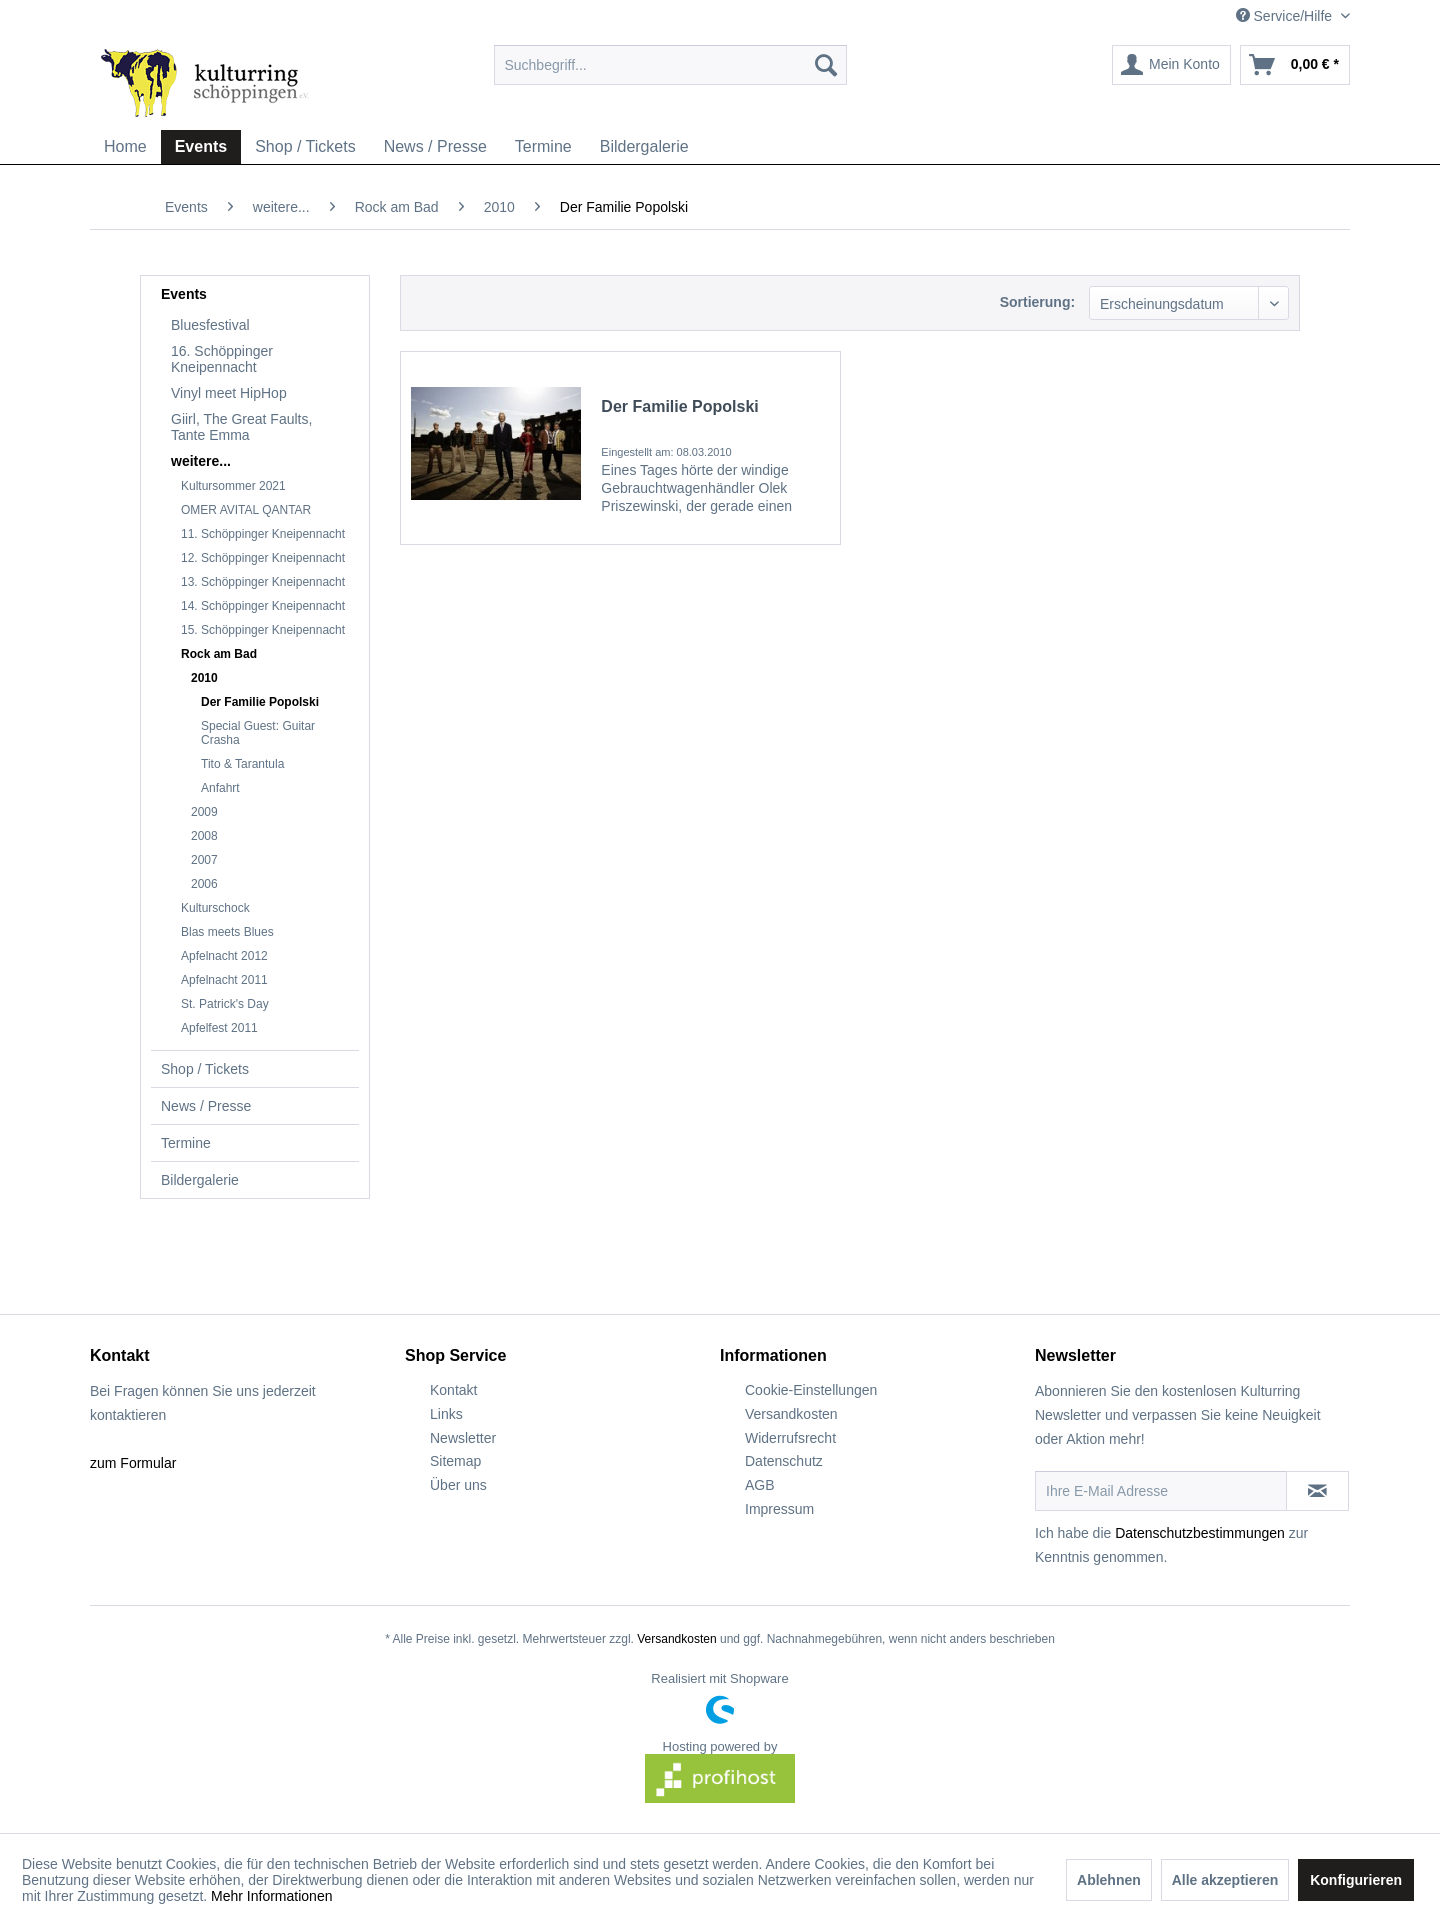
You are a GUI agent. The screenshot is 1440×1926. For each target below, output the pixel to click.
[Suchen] (826, 65)
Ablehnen (1109, 1880)
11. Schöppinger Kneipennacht (263, 534)
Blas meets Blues (227, 932)
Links (446, 1414)
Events (184, 294)
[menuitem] (670, 65)
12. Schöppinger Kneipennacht (263, 558)
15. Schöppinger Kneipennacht (263, 630)
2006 (204, 884)
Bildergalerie (200, 1180)
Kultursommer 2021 (233, 486)
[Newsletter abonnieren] (1317, 1491)
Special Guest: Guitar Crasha (258, 733)
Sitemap (455, 1461)
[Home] (125, 147)
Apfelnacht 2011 (224, 980)
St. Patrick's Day (225, 1004)
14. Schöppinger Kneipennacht (263, 606)
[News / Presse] (435, 147)
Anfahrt (220, 788)
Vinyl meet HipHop (229, 393)
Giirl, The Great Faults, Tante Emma (241, 427)
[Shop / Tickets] (305, 147)
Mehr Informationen (271, 1896)
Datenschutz (784, 1461)
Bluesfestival (210, 325)
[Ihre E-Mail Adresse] (1161, 1491)
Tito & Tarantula (242, 764)
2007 (204, 860)
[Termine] (543, 147)
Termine (186, 1143)
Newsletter (463, 1438)
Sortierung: (1037, 302)
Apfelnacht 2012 (224, 956)
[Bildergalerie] (644, 147)
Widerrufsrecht (790, 1438)
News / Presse (206, 1106)
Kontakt (453, 1390)
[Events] (201, 147)
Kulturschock (215, 908)
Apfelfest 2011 (219, 1028)
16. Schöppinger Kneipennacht (222, 359)
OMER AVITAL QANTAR (246, 510)
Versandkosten (791, 1414)
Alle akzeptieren (1225, 1880)
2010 (204, 678)
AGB (760, 1485)
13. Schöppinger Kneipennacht (263, 582)
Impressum (779, 1509)
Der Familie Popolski (260, 702)
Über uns (458, 1485)
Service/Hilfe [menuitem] (1286, 16)
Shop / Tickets (205, 1069)
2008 (204, 836)
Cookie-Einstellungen (811, 1390)
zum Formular (133, 1463)
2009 (204, 812)
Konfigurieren (1356, 1880)
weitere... (201, 461)
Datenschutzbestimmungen (1200, 1533)
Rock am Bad (219, 654)
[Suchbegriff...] (670, 65)
